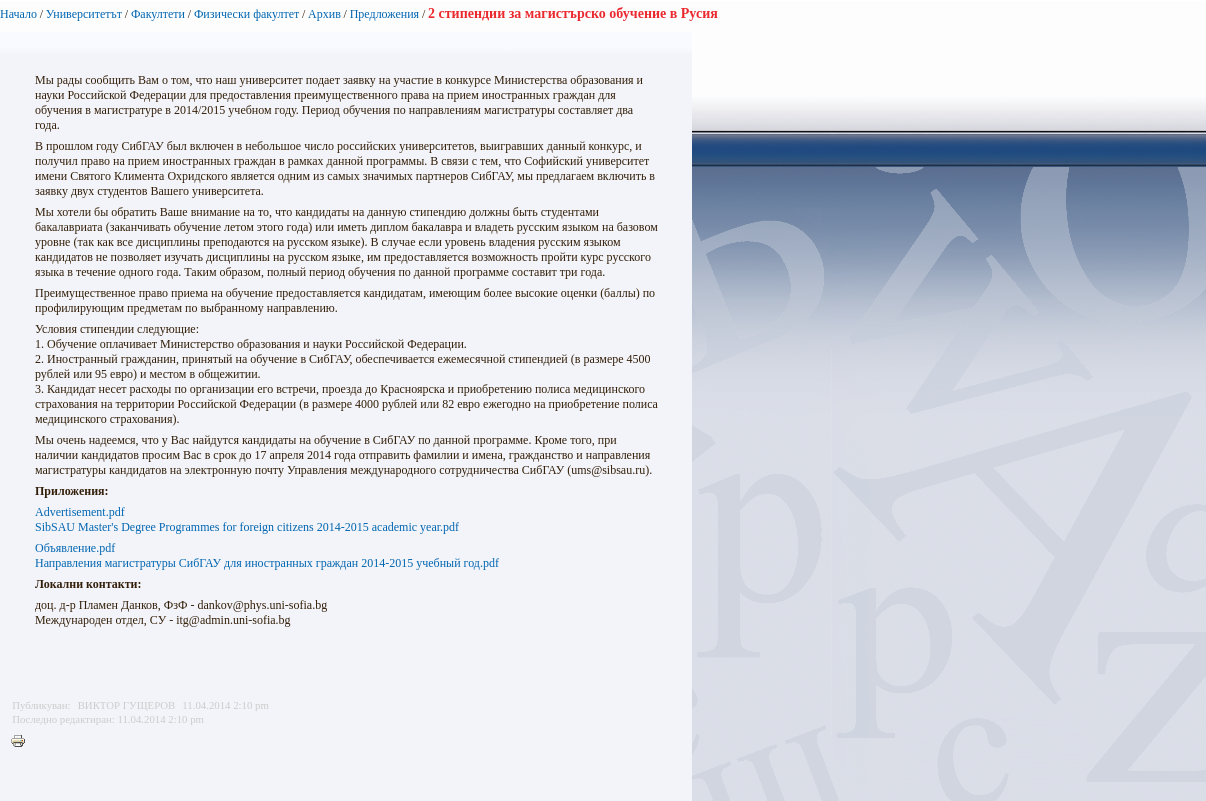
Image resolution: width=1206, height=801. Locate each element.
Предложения (384, 14)
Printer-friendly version (23, 742)
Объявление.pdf (75, 548)
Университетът (84, 14)
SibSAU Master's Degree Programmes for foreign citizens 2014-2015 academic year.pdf (247, 527)
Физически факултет (246, 14)
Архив (324, 14)
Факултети (158, 14)
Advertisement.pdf (80, 512)
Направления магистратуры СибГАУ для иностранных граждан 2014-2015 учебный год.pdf (267, 563)
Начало (18, 14)
